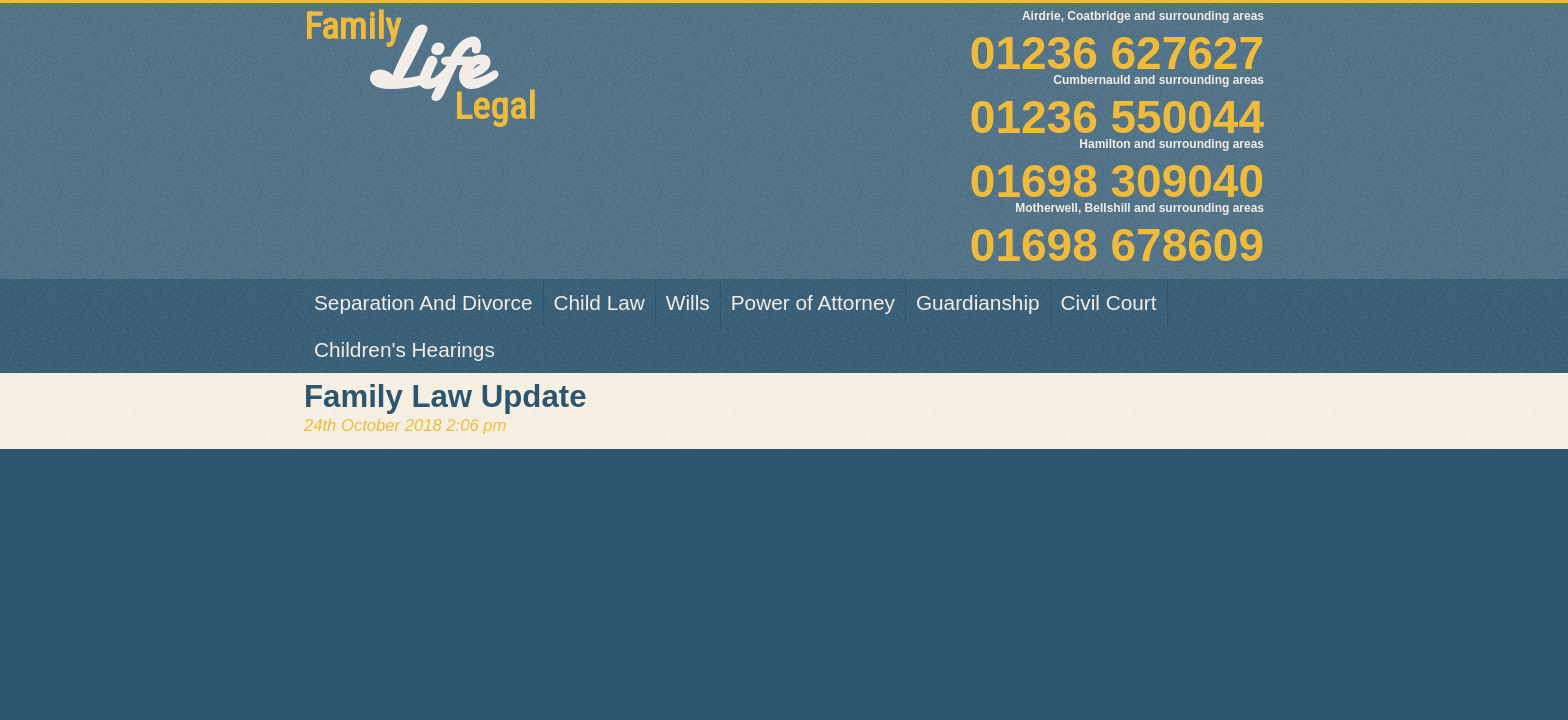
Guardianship (978, 302)
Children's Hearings (404, 349)
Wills (688, 302)
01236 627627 (985, 35)
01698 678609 (985, 227)
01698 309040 (985, 163)
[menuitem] (424, 302)
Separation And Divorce (423, 302)
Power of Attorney (813, 302)
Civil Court (1109, 302)
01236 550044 (985, 99)
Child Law (599, 302)
